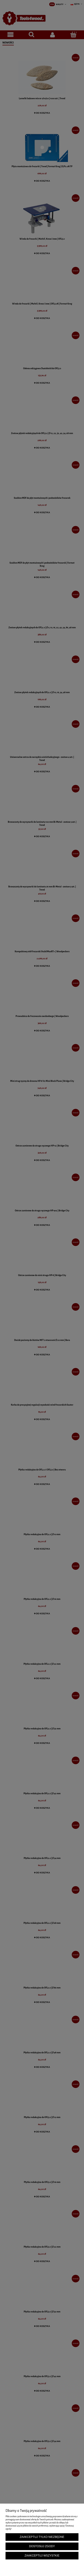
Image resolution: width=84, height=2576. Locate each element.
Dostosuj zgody (42, 2546)
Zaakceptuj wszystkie (42, 2555)
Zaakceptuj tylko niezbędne (42, 2536)
